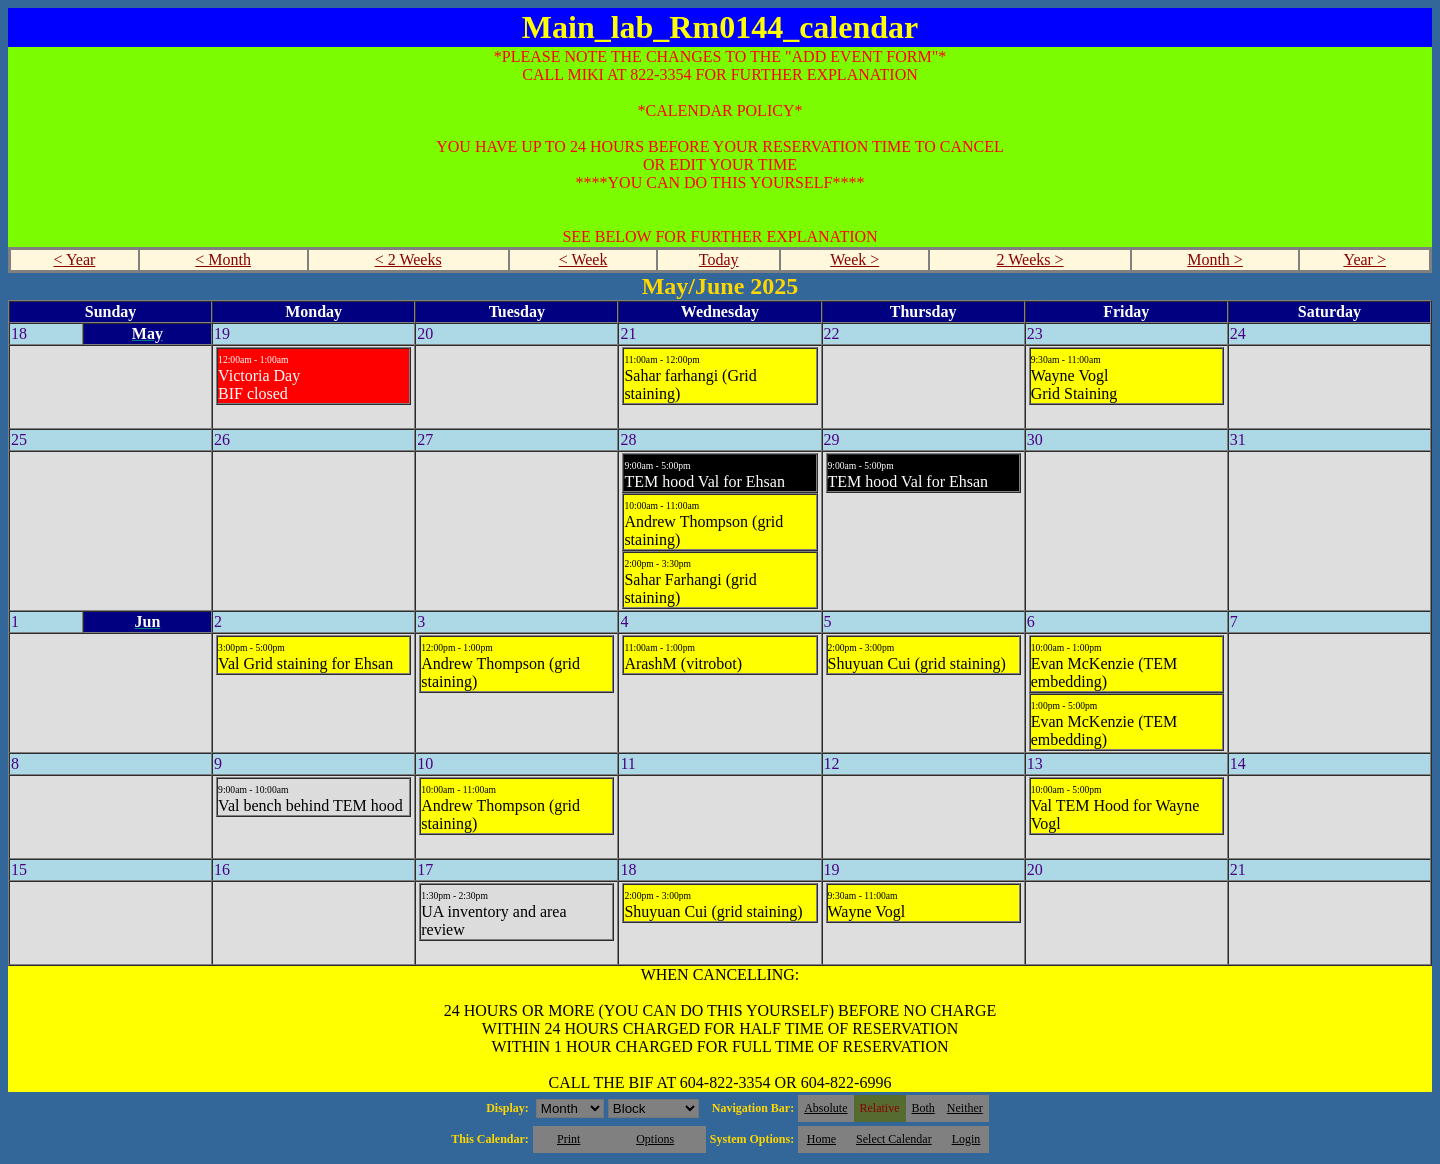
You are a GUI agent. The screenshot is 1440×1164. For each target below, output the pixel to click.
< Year (74, 259)
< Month (223, 259)
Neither (965, 1108)
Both (923, 1108)
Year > (1364, 259)
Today (719, 259)
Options (655, 1139)
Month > (1215, 259)
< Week (583, 259)
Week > (854, 259)
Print (568, 1139)
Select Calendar (894, 1139)
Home (821, 1139)
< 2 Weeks (408, 259)
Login (966, 1139)
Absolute (825, 1108)
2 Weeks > (1030, 259)
